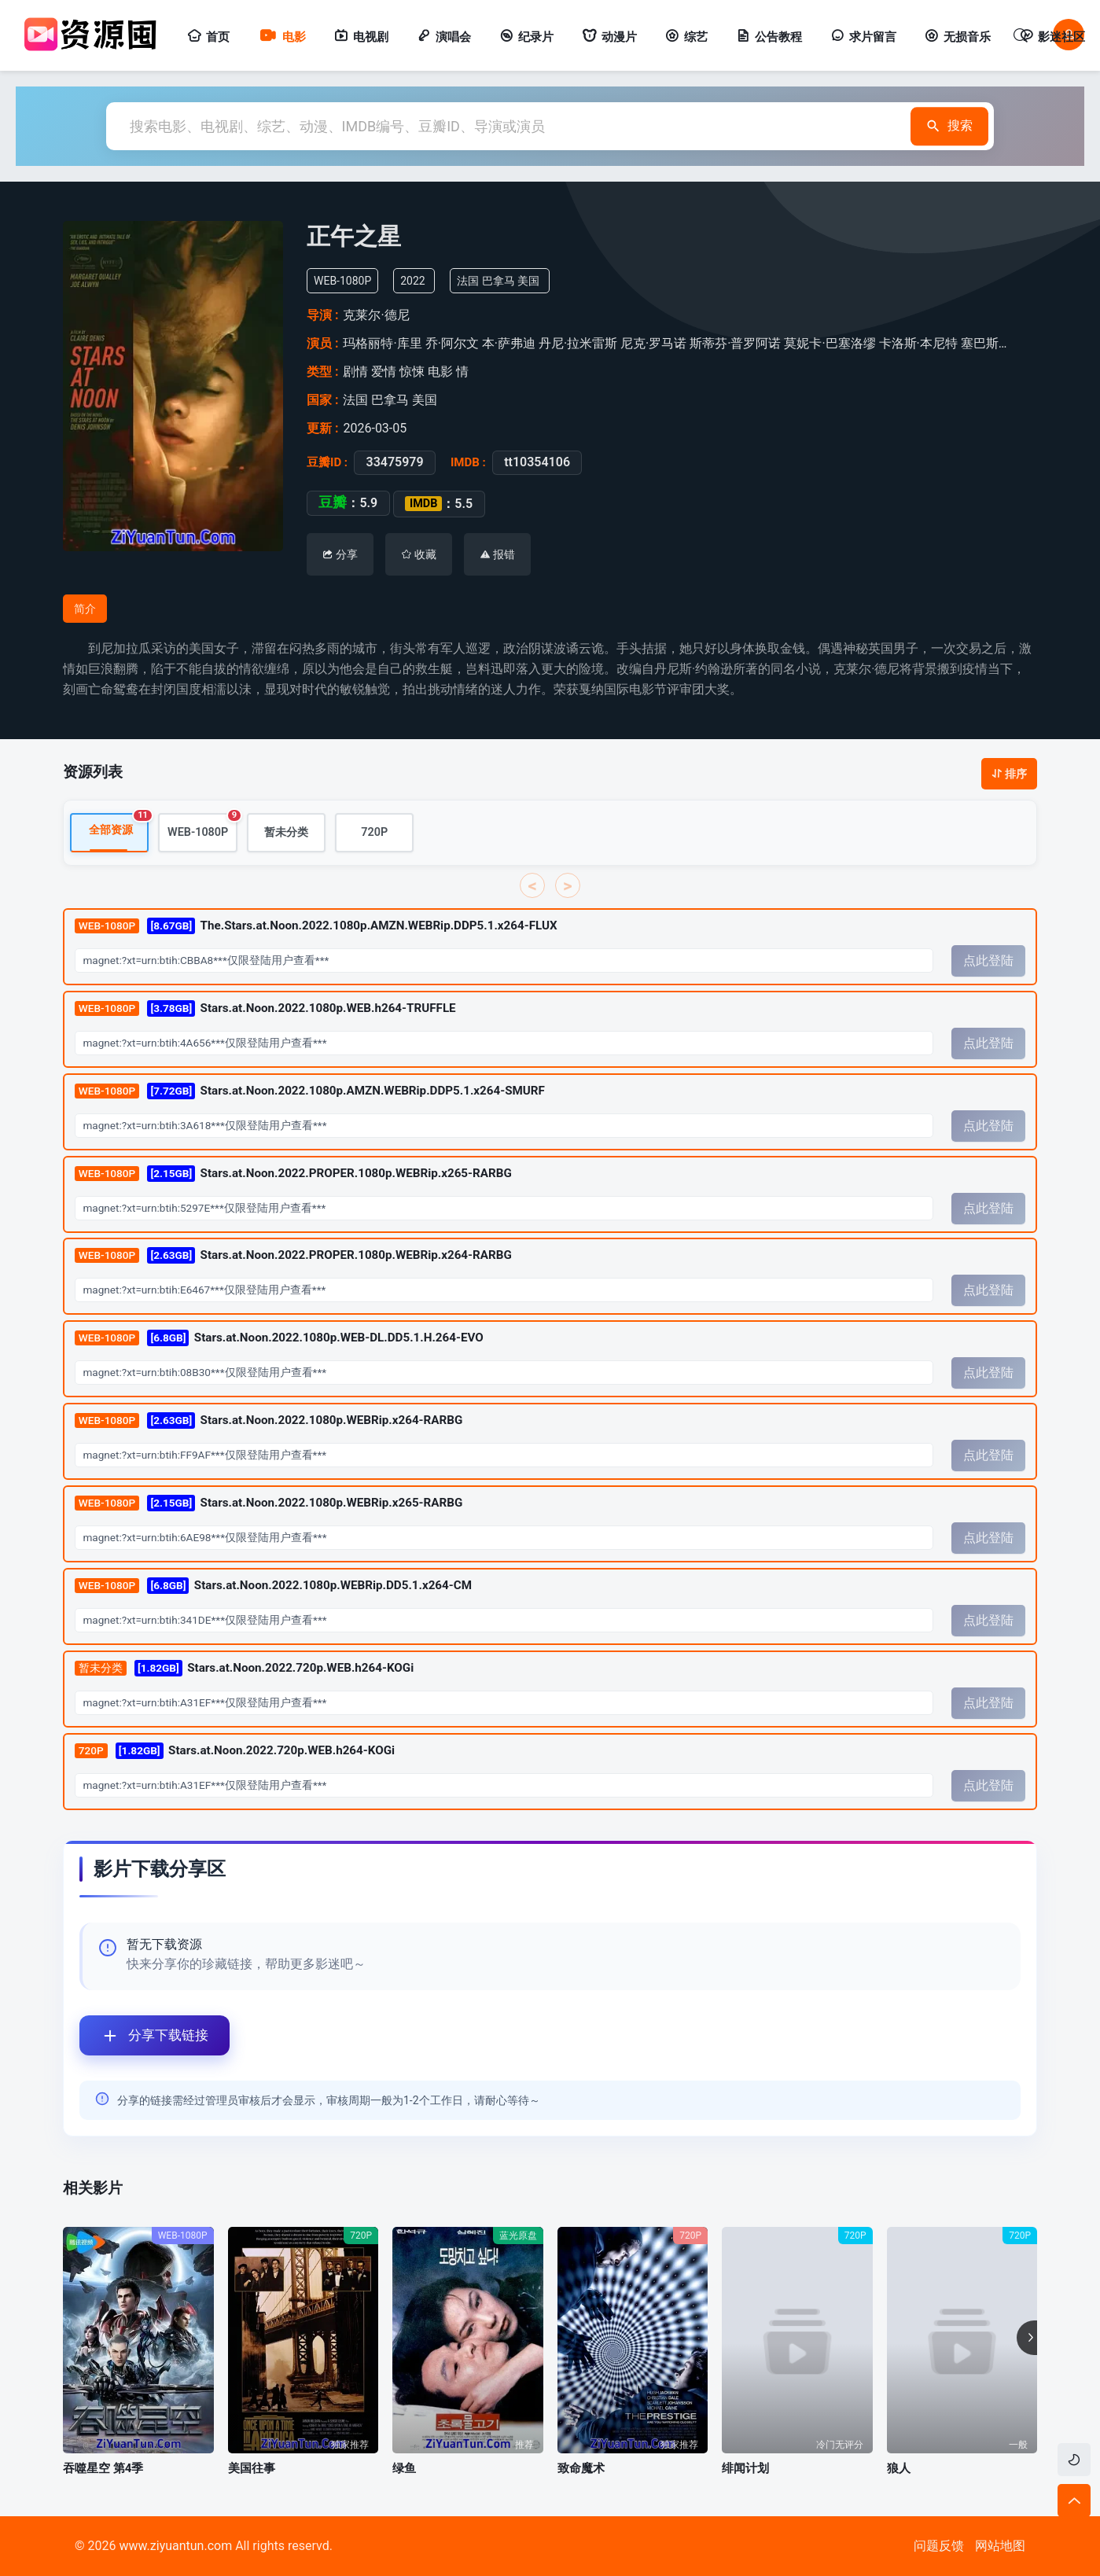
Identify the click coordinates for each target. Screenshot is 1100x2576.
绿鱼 (404, 2468)
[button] (1027, 2337)
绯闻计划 (745, 2468)
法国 (468, 280)
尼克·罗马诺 (653, 343)
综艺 (686, 37)
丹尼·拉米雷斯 (578, 343)
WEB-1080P (202, 826)
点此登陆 (988, 960)
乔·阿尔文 (452, 343)
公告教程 (769, 37)
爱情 (383, 371)
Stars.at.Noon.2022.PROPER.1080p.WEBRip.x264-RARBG (293, 1255)
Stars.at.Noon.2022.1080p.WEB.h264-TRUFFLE (265, 1008)
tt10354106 (537, 462)
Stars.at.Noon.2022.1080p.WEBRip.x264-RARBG (269, 1420)
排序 (1009, 773)
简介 (85, 608)
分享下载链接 (143, 2035)
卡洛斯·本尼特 (918, 343)
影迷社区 (1052, 37)
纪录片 (526, 37)
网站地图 (1000, 2545)
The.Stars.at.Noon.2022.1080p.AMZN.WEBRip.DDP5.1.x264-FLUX (316, 926)
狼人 (899, 2468)
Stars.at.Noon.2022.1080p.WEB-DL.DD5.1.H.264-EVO (279, 1338)
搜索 (945, 126)
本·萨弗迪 (508, 343)
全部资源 (119, 825)
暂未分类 (286, 832)
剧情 (355, 371)
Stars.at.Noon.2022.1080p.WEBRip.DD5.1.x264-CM (273, 1585)
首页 (208, 37)
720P (374, 832)
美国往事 (251, 2468)
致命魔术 (581, 2468)
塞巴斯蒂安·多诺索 (1013, 343)
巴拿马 (498, 280)
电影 (282, 37)
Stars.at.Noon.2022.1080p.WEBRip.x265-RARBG (269, 1503)
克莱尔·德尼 (376, 314)
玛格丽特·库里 (382, 343)
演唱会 (444, 37)
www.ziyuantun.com (175, 2545)
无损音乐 (958, 37)
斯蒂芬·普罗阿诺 (735, 343)
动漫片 (609, 37)
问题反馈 (939, 2545)
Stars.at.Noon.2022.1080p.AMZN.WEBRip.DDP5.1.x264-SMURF (310, 1090)
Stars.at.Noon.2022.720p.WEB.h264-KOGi (244, 1667)
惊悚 (412, 371)
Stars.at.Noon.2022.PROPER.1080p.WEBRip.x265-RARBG (293, 1173)
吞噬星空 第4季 (103, 2468)
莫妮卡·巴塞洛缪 (829, 343)
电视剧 (361, 37)
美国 (528, 280)
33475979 (394, 462)
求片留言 (863, 37)
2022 (412, 280)
